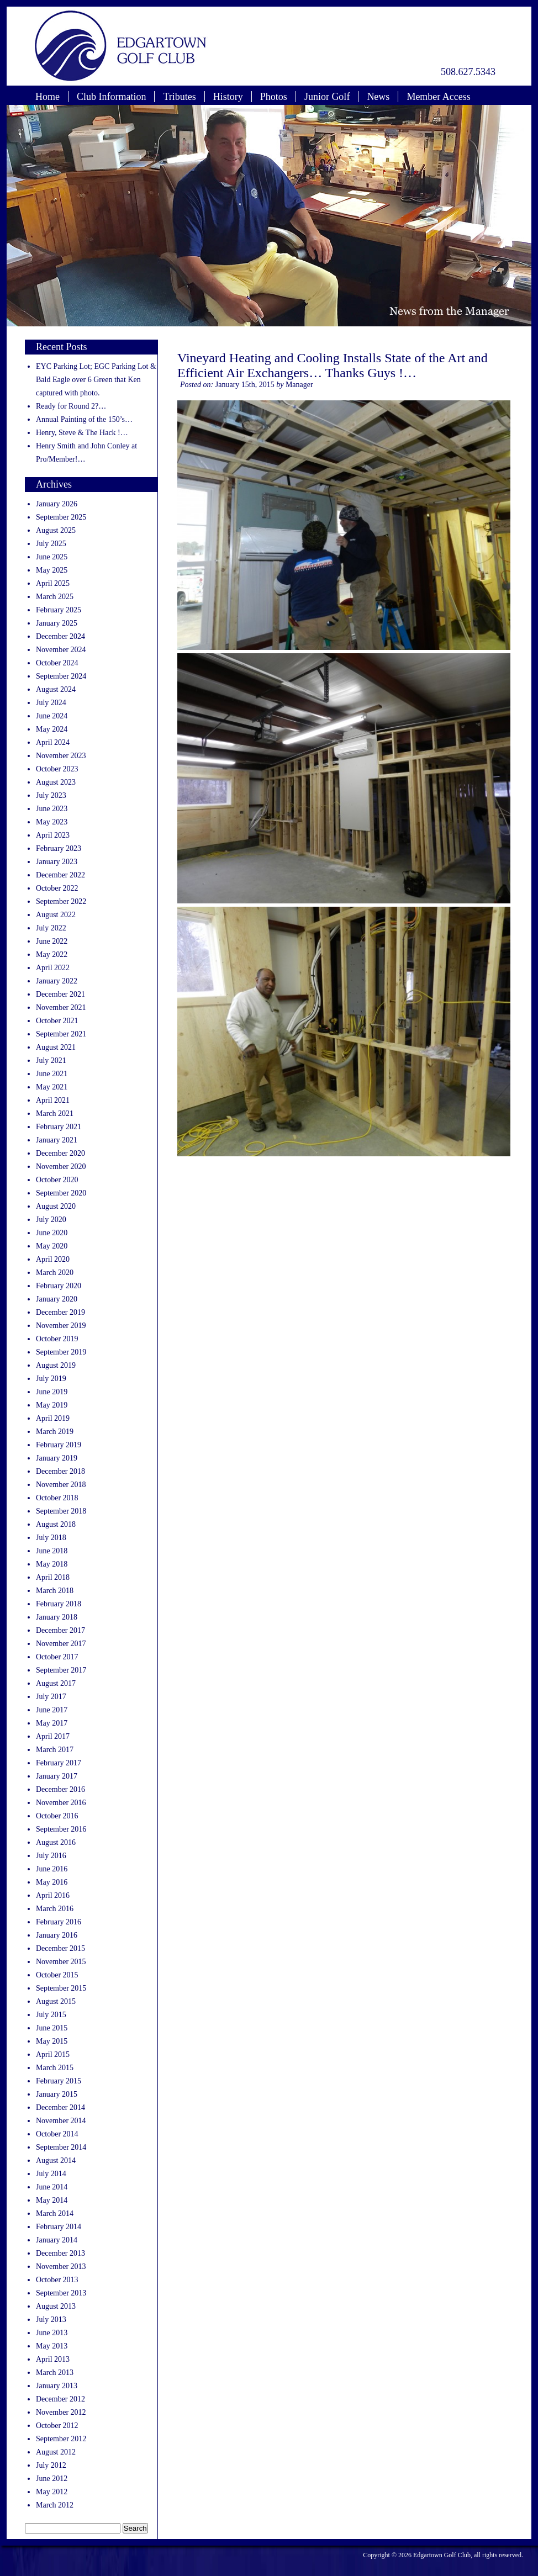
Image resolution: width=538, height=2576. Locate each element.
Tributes (179, 96)
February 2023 (58, 848)
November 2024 (61, 650)
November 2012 (61, 2412)
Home (47, 96)
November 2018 (61, 1484)
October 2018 (57, 1498)
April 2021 (53, 1100)
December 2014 (60, 2107)
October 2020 (57, 1180)
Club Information (111, 96)
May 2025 (51, 570)
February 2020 (58, 1286)
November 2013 (61, 2266)
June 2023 (51, 809)
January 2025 (56, 623)
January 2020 (56, 1299)
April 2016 (53, 1895)
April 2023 (53, 835)
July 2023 (51, 795)
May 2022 (51, 954)
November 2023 (61, 756)
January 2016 (56, 1935)
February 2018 (58, 1604)
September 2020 (61, 1193)
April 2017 (53, 1736)
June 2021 (51, 1074)
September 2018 (61, 1511)
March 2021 (54, 1113)
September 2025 (61, 517)
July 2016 (51, 1856)
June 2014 (51, 2187)
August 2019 (56, 1365)
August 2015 (56, 2001)
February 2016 (58, 1922)
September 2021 (61, 1034)
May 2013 (51, 2346)
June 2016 (51, 1869)
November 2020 (61, 1166)
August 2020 (56, 1206)
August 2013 (56, 2306)
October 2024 (57, 663)
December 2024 (60, 636)
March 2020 (54, 1272)
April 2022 (53, 968)
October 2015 (57, 1975)
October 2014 (57, 2134)
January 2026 (56, 504)
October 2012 (57, 2425)
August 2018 (56, 1524)
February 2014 (58, 2227)
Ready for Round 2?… (71, 406)
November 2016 (61, 1803)
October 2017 (57, 1657)
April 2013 (53, 2359)
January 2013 (56, 2386)
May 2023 (51, 822)
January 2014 (56, 2240)
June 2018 (51, 1551)
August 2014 (56, 2160)
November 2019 (61, 1325)
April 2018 (53, 1577)
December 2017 (60, 1630)
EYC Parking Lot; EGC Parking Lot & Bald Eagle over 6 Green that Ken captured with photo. (96, 379)
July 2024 (51, 703)
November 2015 (61, 1962)
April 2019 (53, 1418)
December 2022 (60, 875)
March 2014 (54, 2213)
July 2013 (51, 2319)
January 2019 (56, 1458)
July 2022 (51, 928)
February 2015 (58, 2081)
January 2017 (56, 1776)
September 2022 (61, 901)
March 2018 (54, 1590)
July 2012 (51, 2465)
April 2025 (53, 583)
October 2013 (57, 2280)
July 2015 (51, 2015)
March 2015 (54, 2068)
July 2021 (51, 1060)
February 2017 (58, 1763)
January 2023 (56, 862)
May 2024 (51, 729)
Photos (273, 96)
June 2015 (51, 2028)
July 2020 (51, 1219)
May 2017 (51, 1723)
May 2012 (51, 2492)
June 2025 (51, 557)
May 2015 (51, 2041)
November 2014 (61, 2121)
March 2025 (54, 597)
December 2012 (60, 2399)
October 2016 (57, 1816)
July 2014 (51, 2174)
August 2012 (56, 2452)
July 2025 (51, 543)
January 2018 (56, 1617)
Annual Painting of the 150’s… (84, 419)
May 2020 (51, 1246)
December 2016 (60, 1789)
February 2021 (58, 1127)
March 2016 (54, 1909)
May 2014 (51, 2200)
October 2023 (57, 769)
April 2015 (53, 2054)
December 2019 (60, 1312)
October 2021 (57, 1021)
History (228, 96)
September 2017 (61, 1670)
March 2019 (54, 1431)
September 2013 (61, 2293)
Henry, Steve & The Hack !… (82, 433)
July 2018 (51, 1537)
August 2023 (56, 782)
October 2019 (57, 1339)
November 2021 (61, 1007)
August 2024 (56, 689)
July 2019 (51, 1378)
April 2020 (53, 1259)
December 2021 (60, 994)
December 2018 (60, 1471)
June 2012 (51, 2478)
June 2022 (51, 941)
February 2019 (58, 1445)
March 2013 (54, 2372)
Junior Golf (327, 96)
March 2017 (54, 1749)
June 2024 (51, 716)
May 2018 (51, 1564)
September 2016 (61, 1829)
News (378, 96)
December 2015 (60, 1948)
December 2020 (60, 1153)
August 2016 (56, 1842)
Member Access (438, 96)
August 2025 (56, 530)
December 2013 (60, 2253)
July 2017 (51, 1696)
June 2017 (51, 1710)
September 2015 (61, 1988)
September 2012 (61, 2439)
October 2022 (57, 888)
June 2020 (51, 1233)
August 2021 (56, 1047)
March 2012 (54, 2505)
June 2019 (51, 1392)
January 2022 (56, 981)
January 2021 (56, 1140)
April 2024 (53, 742)
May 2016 (51, 1882)
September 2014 (61, 2147)
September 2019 (61, 1352)
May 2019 (51, 1405)
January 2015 (56, 2094)
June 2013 (51, 2333)
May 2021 (51, 1087)
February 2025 (58, 610)
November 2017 (61, 1643)
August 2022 (56, 915)
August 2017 (56, 1683)
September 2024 (61, 676)
